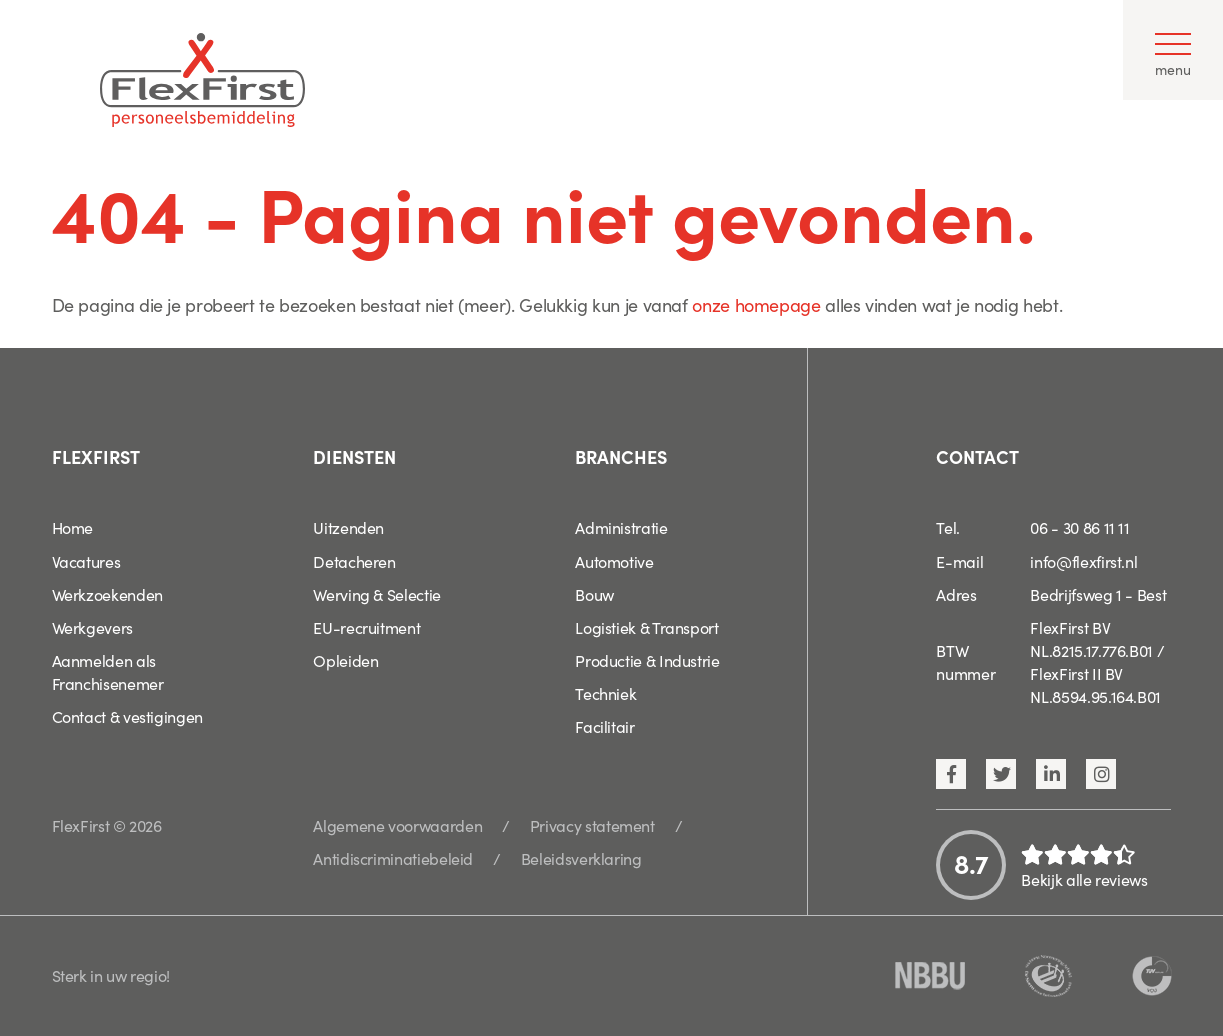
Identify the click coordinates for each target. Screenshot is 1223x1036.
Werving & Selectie (377, 594)
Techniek (605, 693)
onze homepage (756, 304)
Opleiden (345, 660)
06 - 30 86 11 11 (1079, 527)
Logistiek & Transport (646, 627)
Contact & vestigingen (127, 716)
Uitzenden (348, 527)
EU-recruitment (366, 627)
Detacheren (354, 561)
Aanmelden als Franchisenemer (108, 671)
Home (73, 527)
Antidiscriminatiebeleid (393, 858)
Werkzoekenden (107, 594)
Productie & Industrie (647, 660)
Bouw (594, 594)
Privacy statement (592, 825)
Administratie (621, 527)
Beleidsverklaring (581, 858)
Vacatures (86, 561)
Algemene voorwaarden (397, 825)
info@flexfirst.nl (1083, 561)
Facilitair (604, 726)
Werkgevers (92, 627)
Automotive (614, 561)
